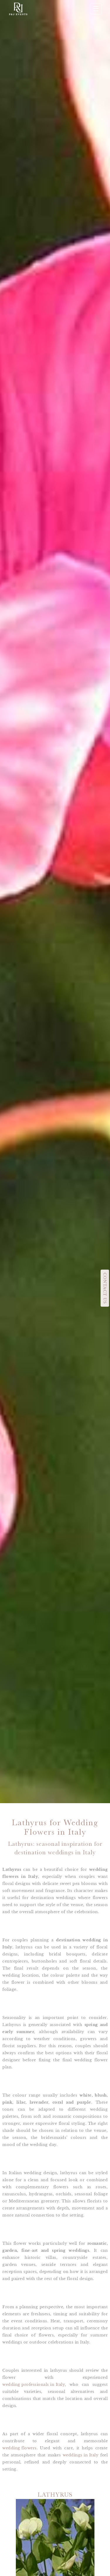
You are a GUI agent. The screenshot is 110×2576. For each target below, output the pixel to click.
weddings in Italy (81, 2455)
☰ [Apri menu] (96, 9)
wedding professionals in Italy (33, 2384)
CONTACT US (105, 1288)
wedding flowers (19, 2448)
